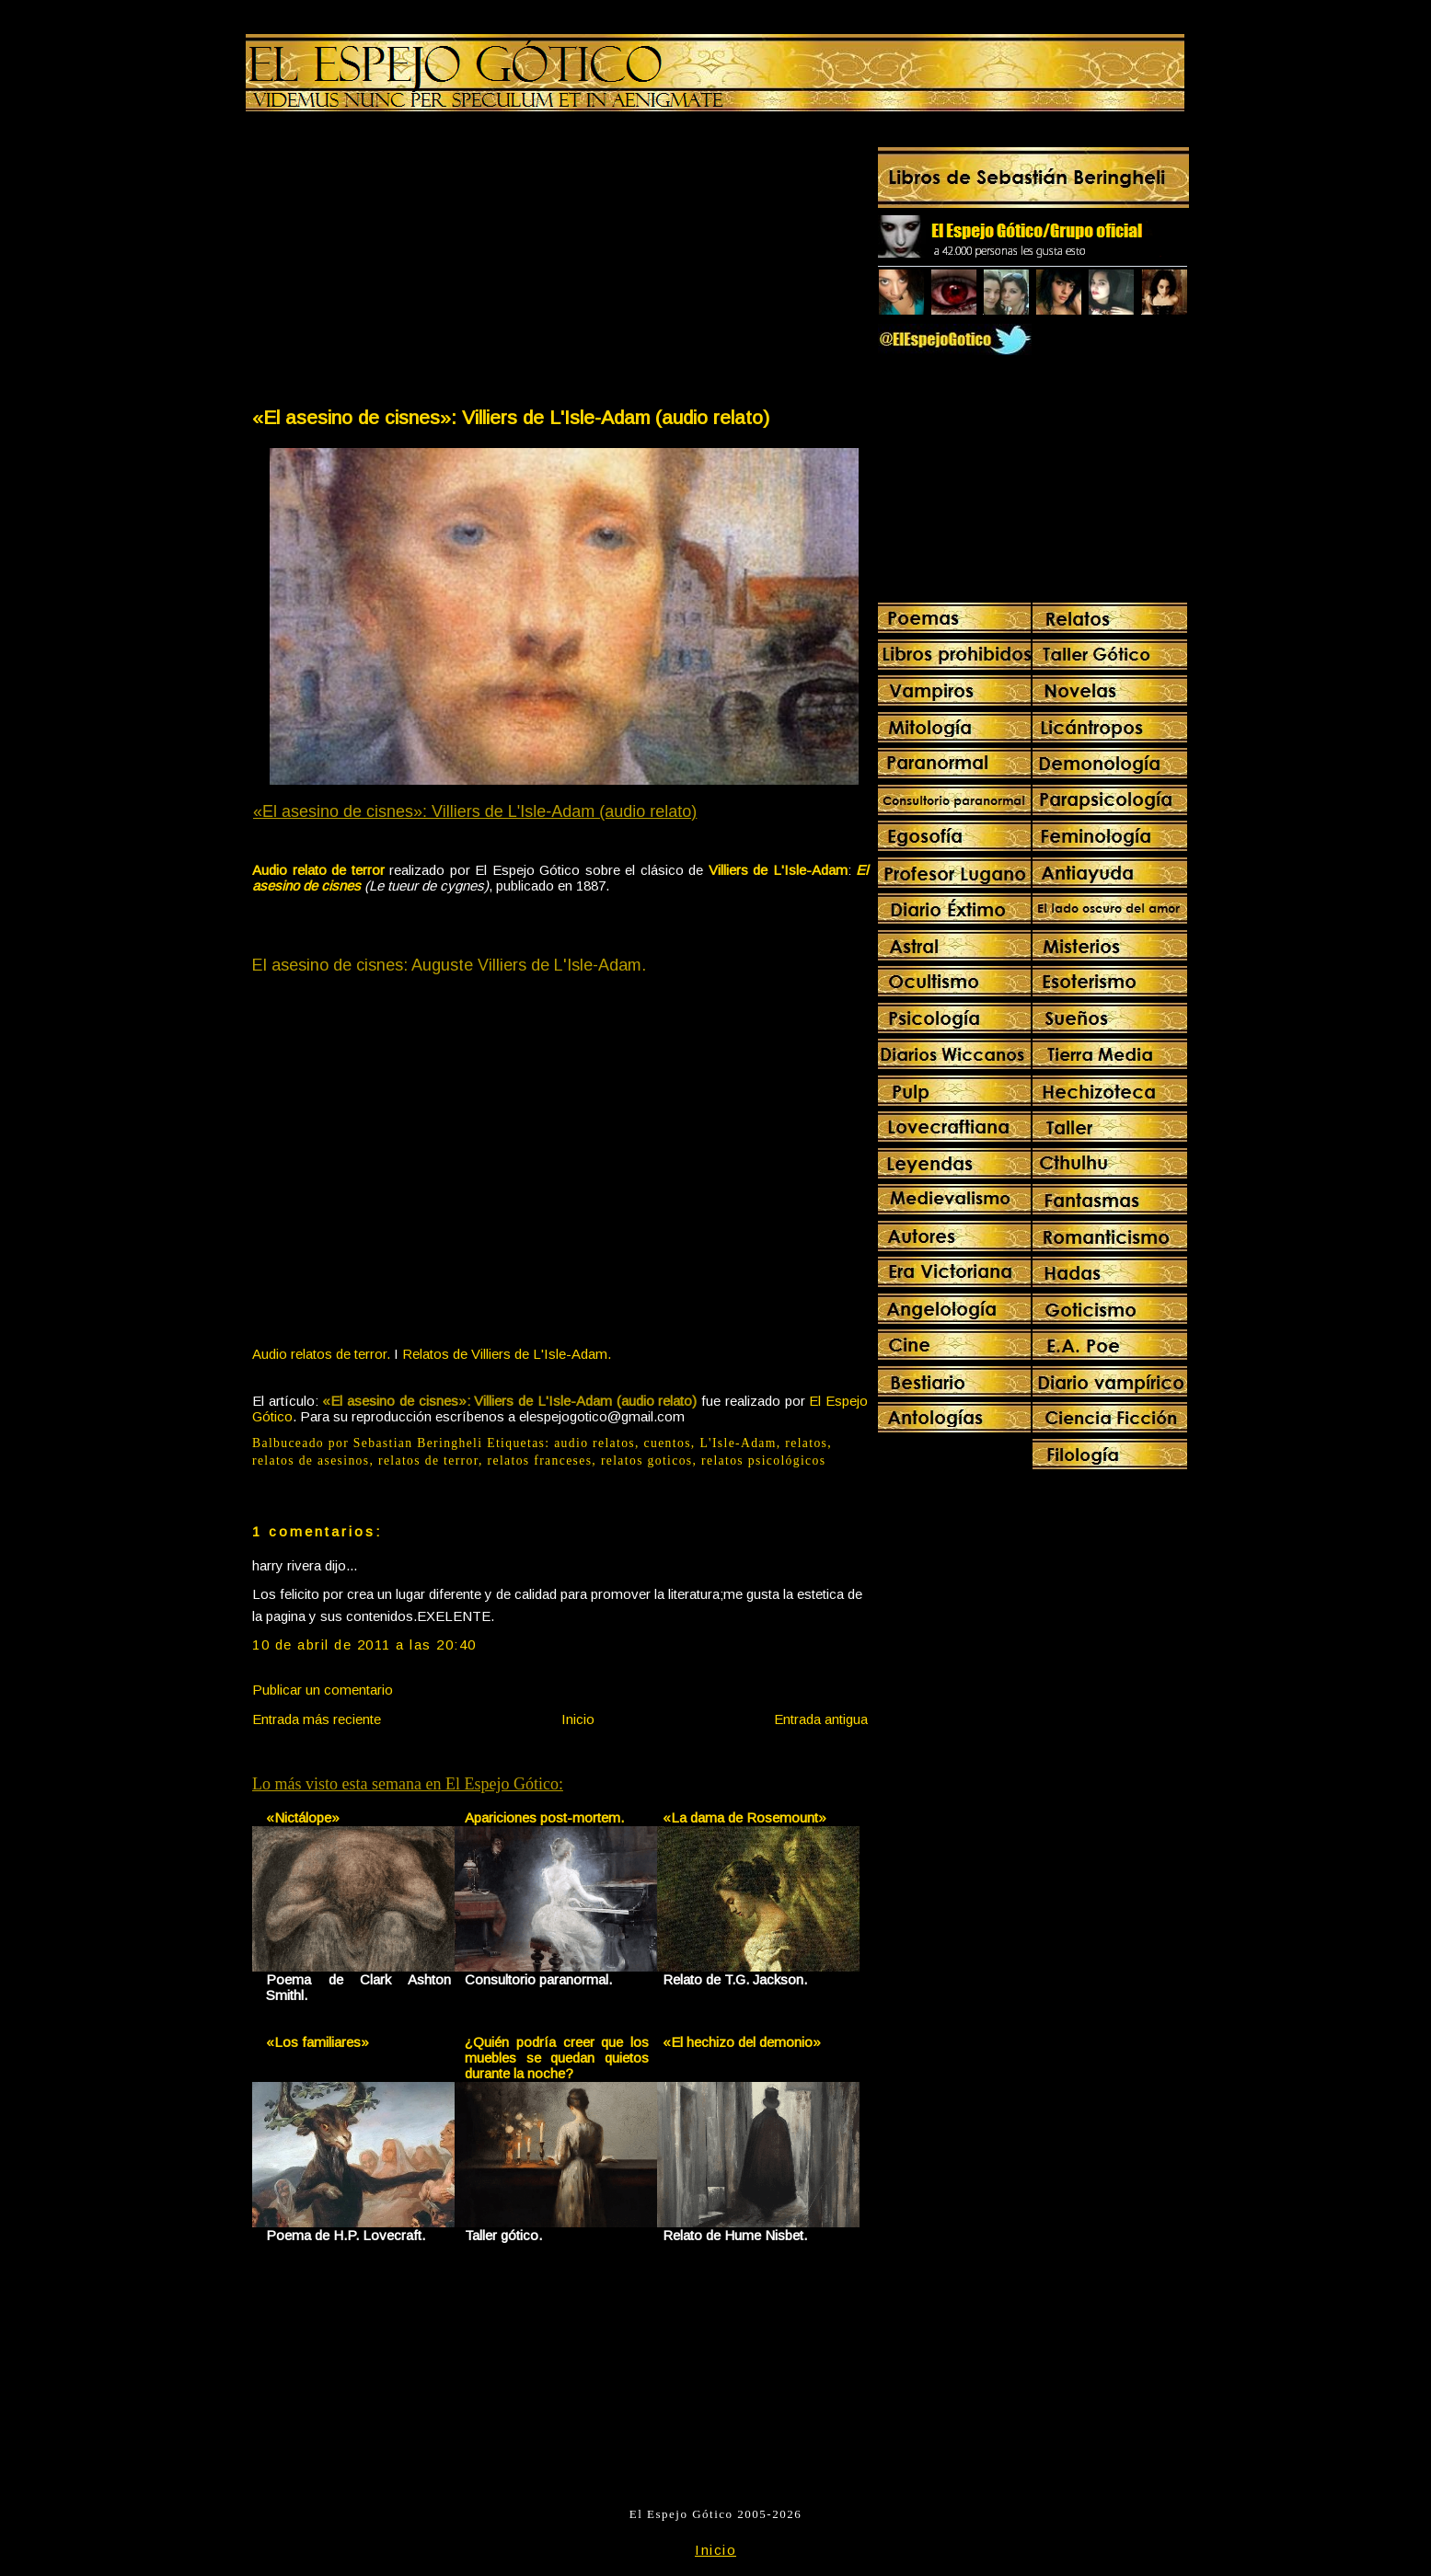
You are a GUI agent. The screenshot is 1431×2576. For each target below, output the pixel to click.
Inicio (577, 1719)
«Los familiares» (317, 2042)
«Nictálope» (303, 1817)
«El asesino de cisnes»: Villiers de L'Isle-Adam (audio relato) (510, 417)
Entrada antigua (821, 1719)
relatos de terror (428, 1460)
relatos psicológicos (763, 1460)
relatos (806, 1443)
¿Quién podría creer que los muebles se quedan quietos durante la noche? (557, 2057)
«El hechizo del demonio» (742, 2042)
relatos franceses (540, 1460)
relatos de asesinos (310, 1460)
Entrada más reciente (316, 1719)
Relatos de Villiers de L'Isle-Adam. (506, 1354)
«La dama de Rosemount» (744, 1817)
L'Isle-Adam (737, 1443)
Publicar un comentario (322, 1689)
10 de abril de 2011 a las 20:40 (364, 1644)
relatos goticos (647, 1460)
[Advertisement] (405, 263)
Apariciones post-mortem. (544, 1817)
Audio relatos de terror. (321, 1354)
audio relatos (594, 1443)
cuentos (667, 1443)
